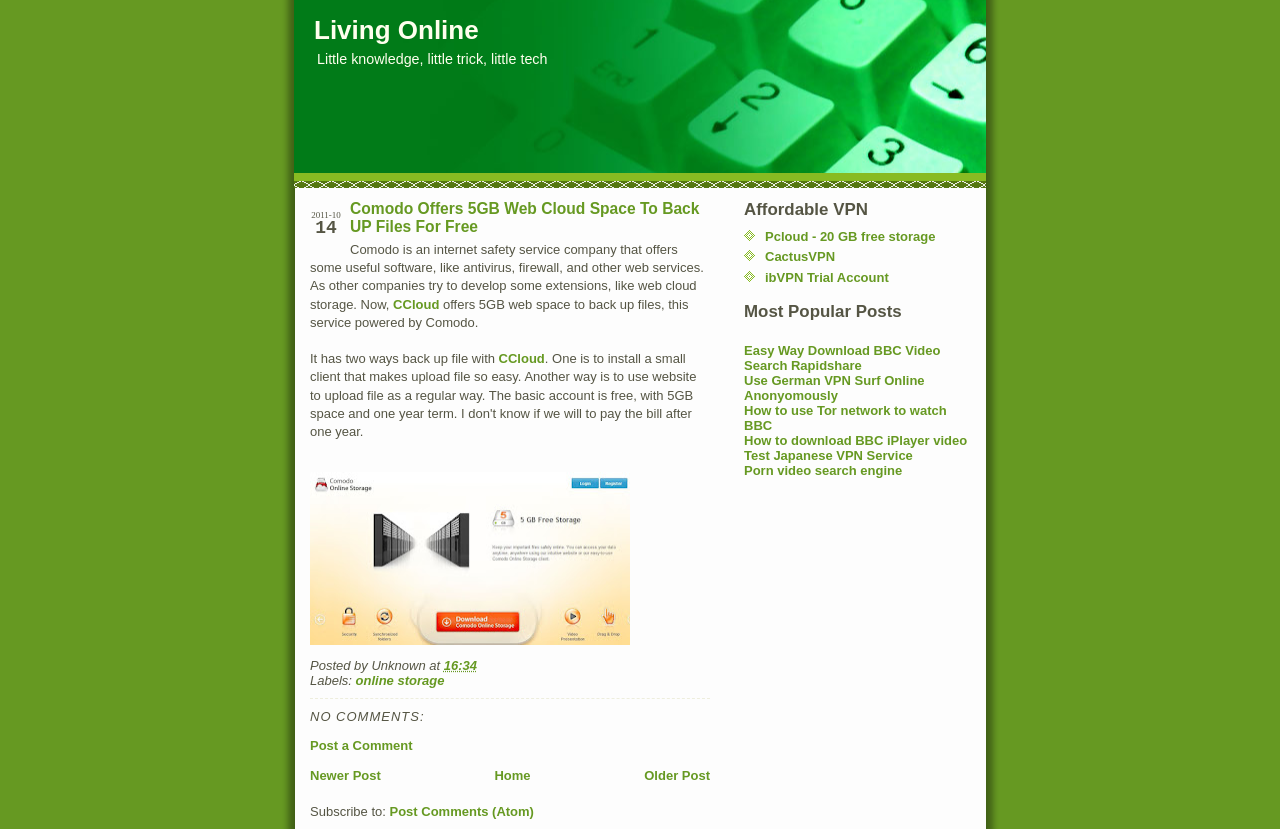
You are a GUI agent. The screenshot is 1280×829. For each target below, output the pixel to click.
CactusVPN (800, 256)
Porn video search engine (823, 470)
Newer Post (345, 775)
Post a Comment (361, 745)
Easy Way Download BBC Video (842, 350)
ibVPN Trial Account (827, 277)
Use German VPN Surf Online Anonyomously (834, 388)
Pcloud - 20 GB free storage (850, 236)
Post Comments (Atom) (462, 811)
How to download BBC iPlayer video (855, 440)
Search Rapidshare (803, 365)
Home (512, 775)
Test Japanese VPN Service (828, 455)
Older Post (677, 775)
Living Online (396, 30)
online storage (400, 680)
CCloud (416, 304)
